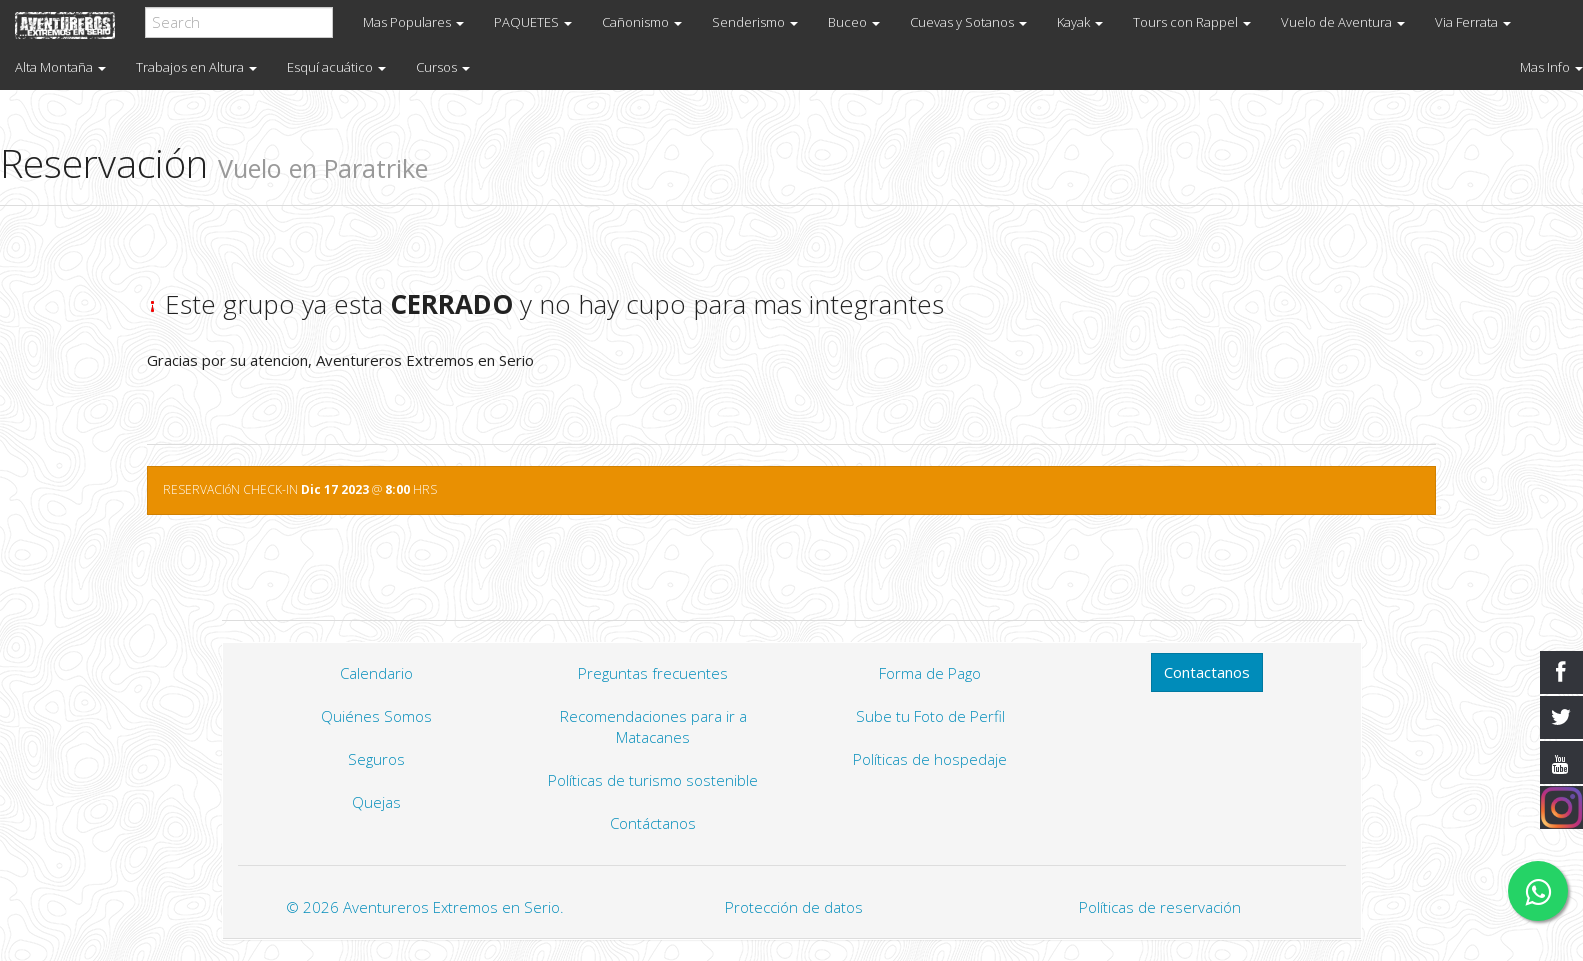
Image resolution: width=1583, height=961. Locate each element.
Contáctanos (653, 823)
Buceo (854, 22)
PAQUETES (533, 22)
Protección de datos (794, 907)
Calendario (376, 673)
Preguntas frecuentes (653, 673)
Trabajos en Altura (196, 67)
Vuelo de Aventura (1343, 22)
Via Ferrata (1473, 22)
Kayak (1080, 22)
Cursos (443, 67)
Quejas (376, 802)
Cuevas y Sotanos (968, 22)
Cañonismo (642, 22)
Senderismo (755, 22)
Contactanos (1207, 672)
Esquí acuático (336, 67)
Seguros (376, 759)
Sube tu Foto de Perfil (930, 716)
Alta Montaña (60, 67)
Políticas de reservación (1160, 907)
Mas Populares (413, 22)
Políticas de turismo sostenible (653, 780)
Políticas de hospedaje (930, 759)
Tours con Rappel (1192, 22)
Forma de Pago (930, 673)
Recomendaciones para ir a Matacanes (653, 726)
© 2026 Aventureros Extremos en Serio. (425, 907)
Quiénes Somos (376, 716)
